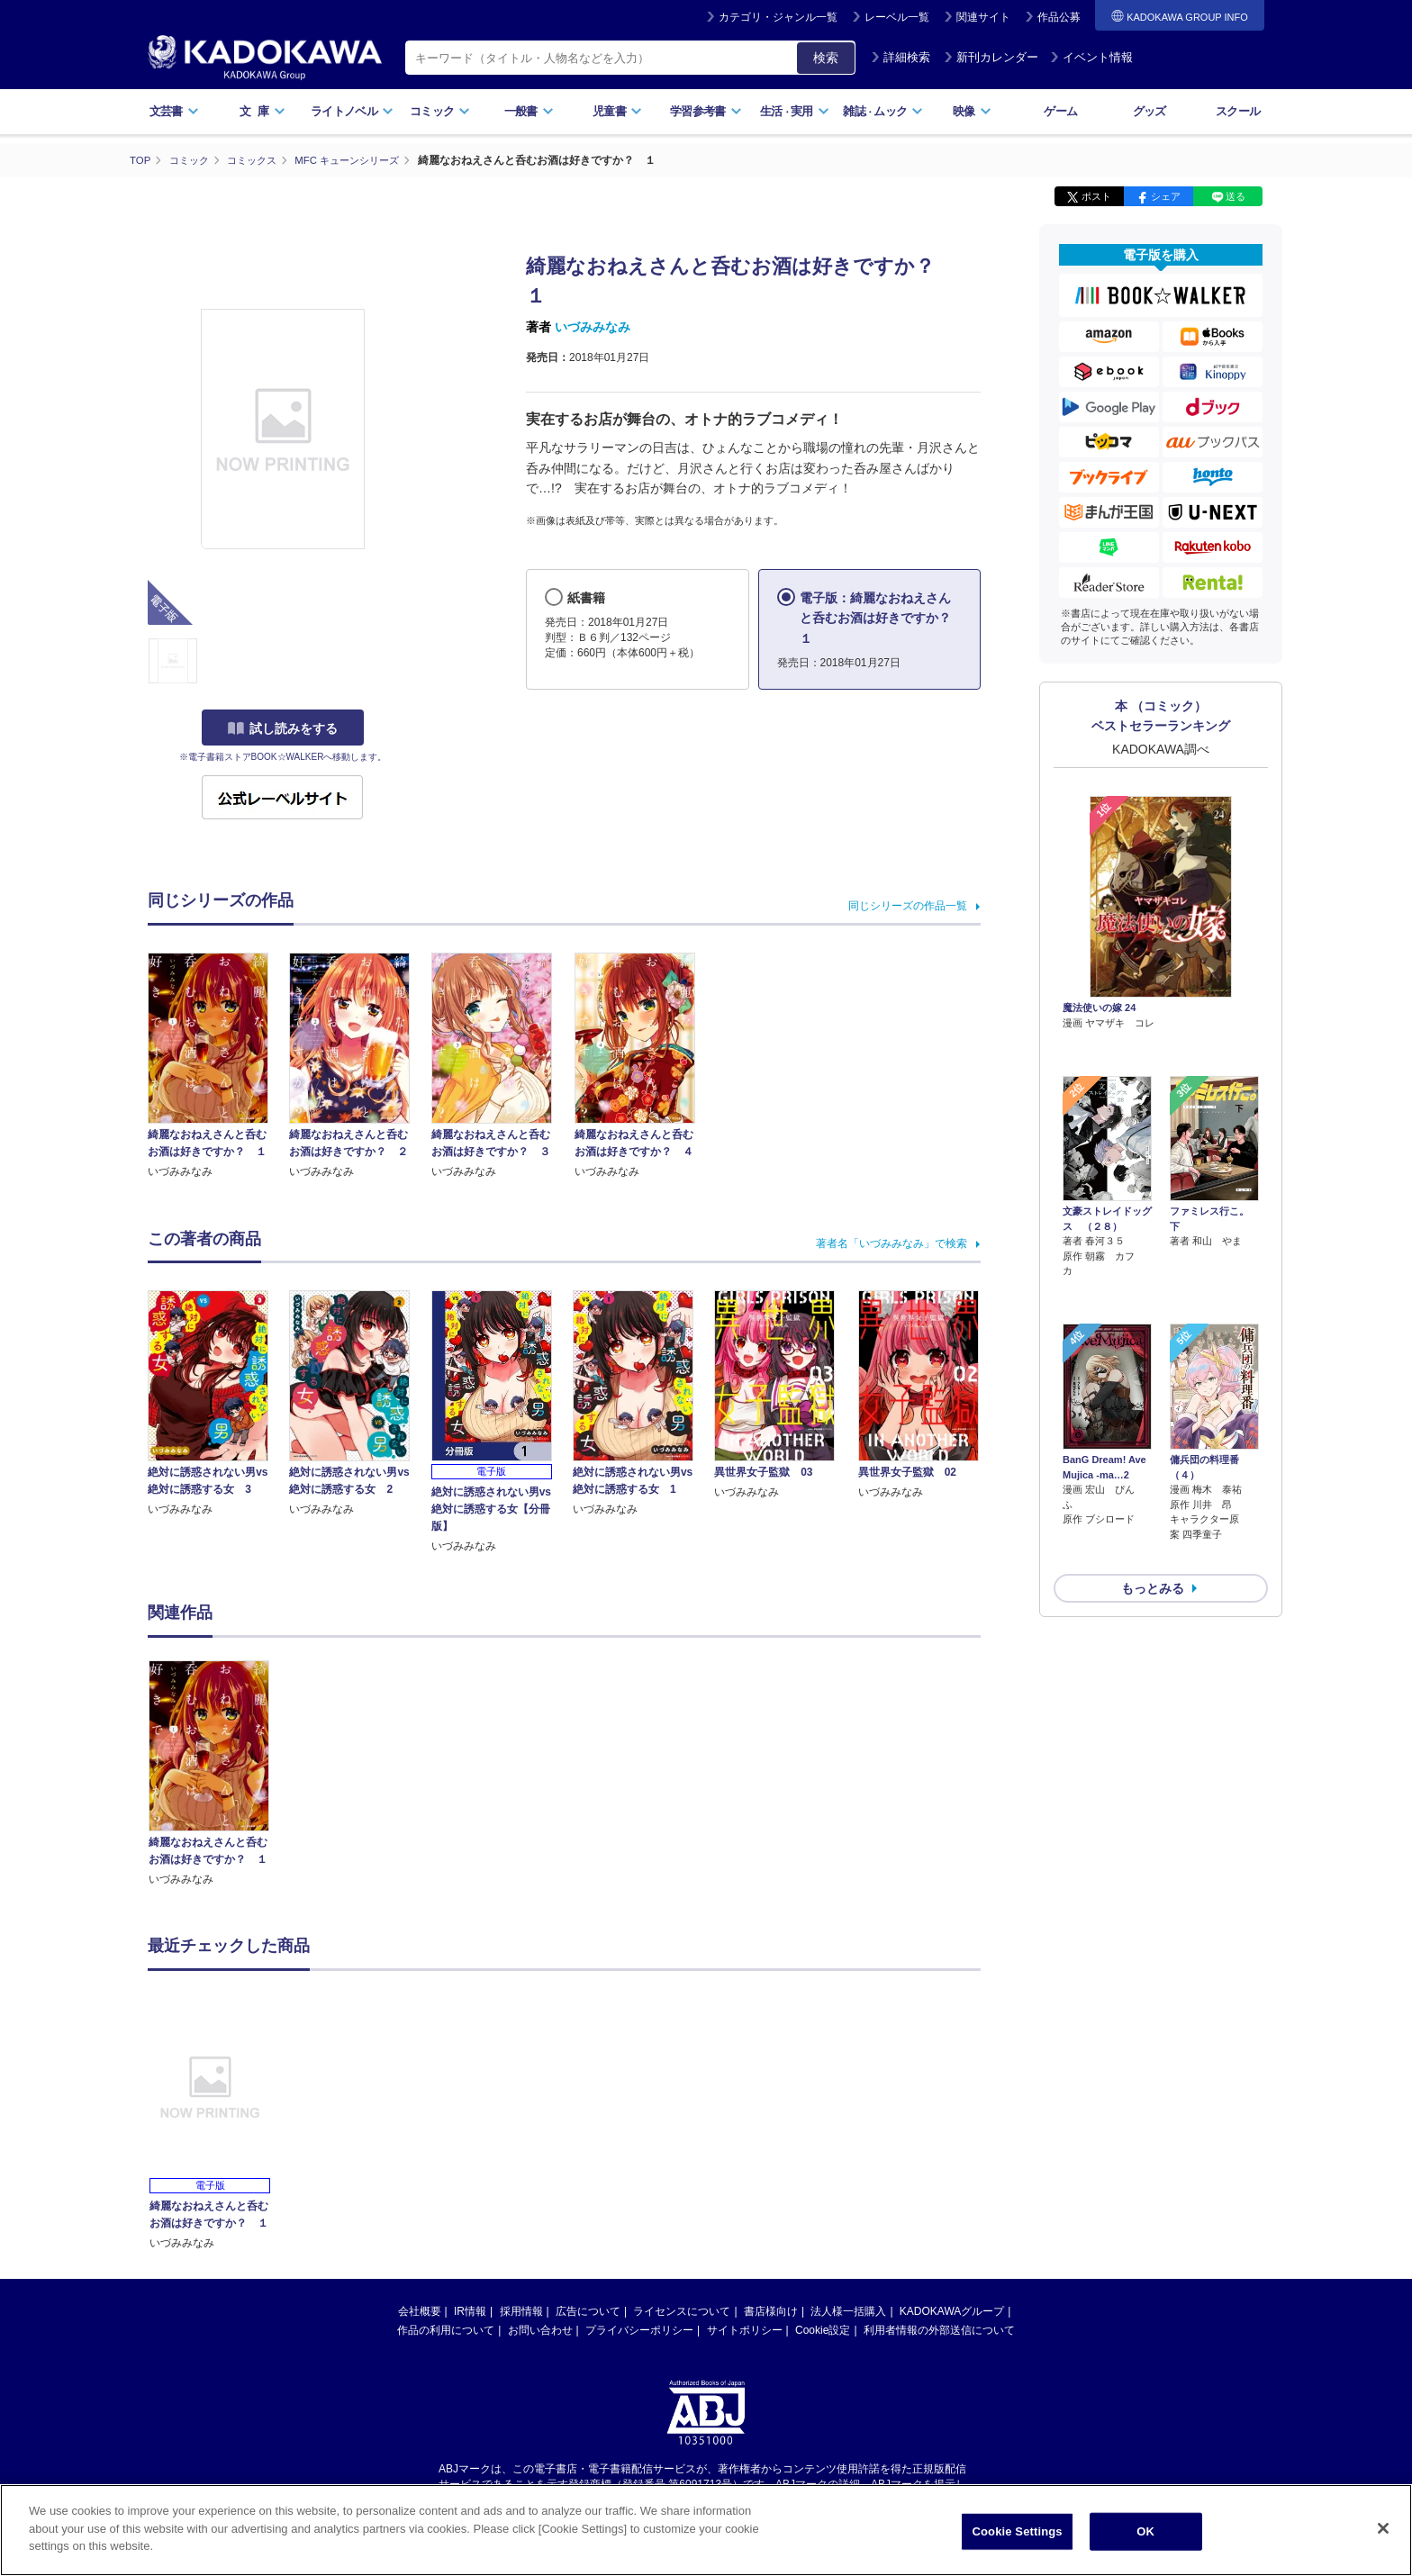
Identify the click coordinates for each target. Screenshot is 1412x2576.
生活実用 (794, 111)
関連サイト (983, 17)
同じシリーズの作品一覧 (907, 905)
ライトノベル (352, 111)
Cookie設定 (822, 2329)
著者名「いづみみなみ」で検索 (891, 1243)
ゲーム (1060, 111)
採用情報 (521, 2310)
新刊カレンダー (991, 57)
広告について (588, 2310)
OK (1145, 2531)
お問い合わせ (540, 2329)
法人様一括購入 (848, 2310)
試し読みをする (283, 728)
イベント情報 (1091, 57)
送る (1235, 196)
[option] (219, 1773)
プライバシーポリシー (639, 2329)
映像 (972, 111)
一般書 (529, 111)
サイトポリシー (745, 2329)
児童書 (617, 111)
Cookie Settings (1018, 2531)
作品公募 (1059, 17)
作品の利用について (445, 2329)
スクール (1238, 111)
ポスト (1096, 196)
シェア (1166, 196)
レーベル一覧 (896, 17)
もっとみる (1152, 1492)
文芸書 (174, 111)
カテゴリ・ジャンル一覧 (778, 17)
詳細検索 (900, 57)
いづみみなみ (592, 327)
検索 (825, 57)
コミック (440, 111)
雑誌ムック (883, 111)
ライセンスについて (681, 2310)
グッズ (1149, 111)
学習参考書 (706, 111)
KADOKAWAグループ (952, 2310)
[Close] (1383, 2528)
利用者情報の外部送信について (939, 2329)
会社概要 (419, 2310)
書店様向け (771, 2310)
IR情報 (470, 2310)
